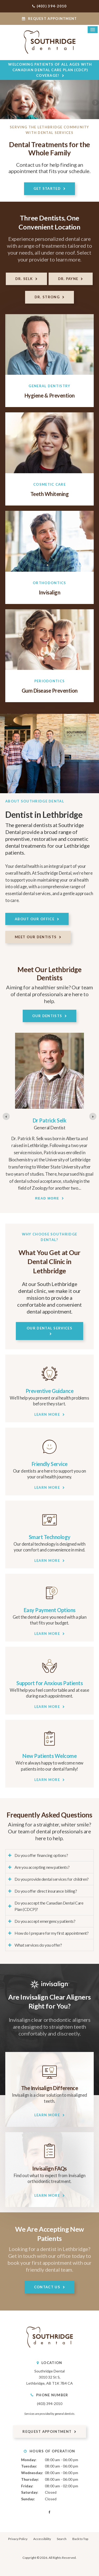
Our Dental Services (49, 1328)
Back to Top (80, 2539)
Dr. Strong (47, 297)
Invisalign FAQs (49, 2168)
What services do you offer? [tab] (38, 1944)
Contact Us (47, 2287)
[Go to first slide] (92, 1116)
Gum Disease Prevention (50, 690)
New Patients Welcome (49, 1756)
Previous (4, 103)
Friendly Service (50, 1464)
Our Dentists (47, 1016)
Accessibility (42, 2539)
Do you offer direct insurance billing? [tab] (46, 1890)
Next (95, 103)
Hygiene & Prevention (50, 395)
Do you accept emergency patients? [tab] (45, 1921)
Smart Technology (49, 1537)
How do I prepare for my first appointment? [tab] (52, 1933)
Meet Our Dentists (35, 937)
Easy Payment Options (50, 1610)
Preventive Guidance (50, 1391)
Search (62, 2539)
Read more (47, 1198)
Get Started (47, 188)
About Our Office (34, 919)
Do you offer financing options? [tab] (41, 1855)
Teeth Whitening (49, 494)
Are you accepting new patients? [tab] (42, 1867)
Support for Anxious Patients (49, 1683)
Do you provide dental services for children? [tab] (52, 1879)
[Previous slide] (6, 1116)
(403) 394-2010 (52, 6)
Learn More (47, 1414)
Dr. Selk (24, 279)
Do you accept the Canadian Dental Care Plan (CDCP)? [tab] (49, 1906)
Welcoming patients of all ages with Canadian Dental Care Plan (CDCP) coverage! (50, 70)
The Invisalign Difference (49, 2088)
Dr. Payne (68, 279)
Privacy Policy (17, 2539)
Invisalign (49, 592)
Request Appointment (49, 18)
